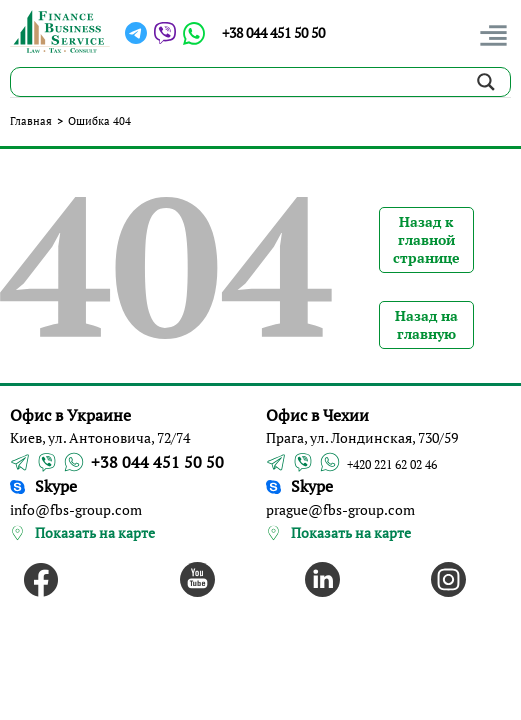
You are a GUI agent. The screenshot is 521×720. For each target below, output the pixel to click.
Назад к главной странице (426, 239)
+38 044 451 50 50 (273, 32)
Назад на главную (426, 324)
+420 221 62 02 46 (392, 464)
